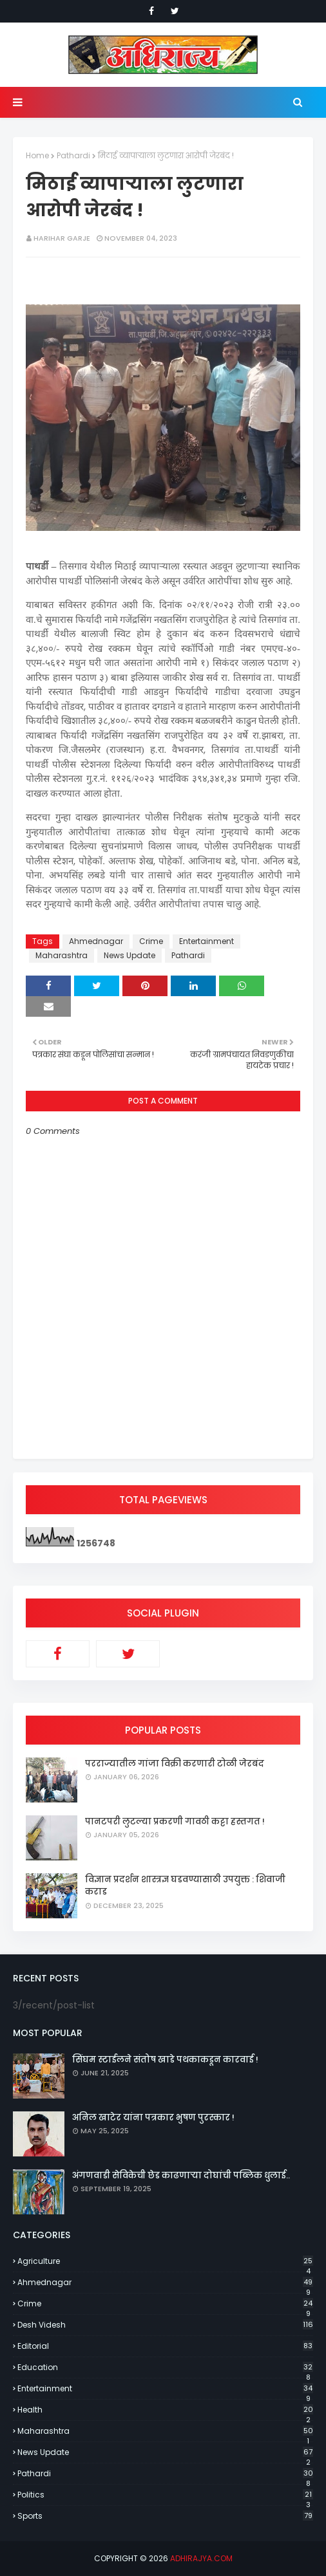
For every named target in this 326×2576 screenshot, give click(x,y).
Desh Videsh (165, 2324)
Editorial (165, 2345)
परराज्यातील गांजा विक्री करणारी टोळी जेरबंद (174, 1763)
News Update (129, 955)
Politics (165, 2495)
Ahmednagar (96, 941)
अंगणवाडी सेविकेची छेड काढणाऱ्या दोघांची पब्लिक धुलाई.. (181, 2175)
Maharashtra (61, 955)
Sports (165, 2515)
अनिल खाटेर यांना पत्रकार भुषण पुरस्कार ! (153, 2117)
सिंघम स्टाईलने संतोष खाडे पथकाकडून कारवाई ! (165, 2059)
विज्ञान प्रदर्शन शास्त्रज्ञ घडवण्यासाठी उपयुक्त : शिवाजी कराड (185, 1885)
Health (165, 2410)
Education (165, 2367)
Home (37, 155)
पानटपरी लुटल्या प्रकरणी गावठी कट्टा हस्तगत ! (175, 1821)
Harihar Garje (62, 238)
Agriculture (165, 2261)
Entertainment (206, 941)
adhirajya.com (201, 2558)
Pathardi (73, 155)
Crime (151, 941)
